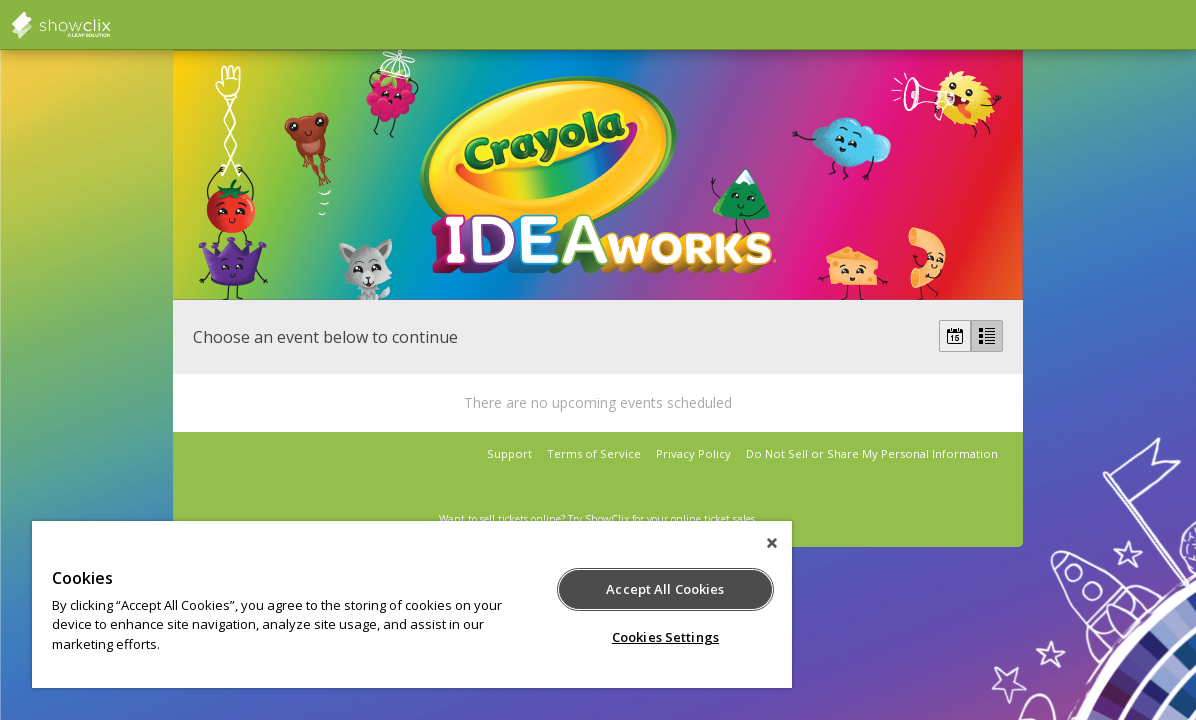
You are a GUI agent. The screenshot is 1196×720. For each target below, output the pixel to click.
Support (509, 453)
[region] (379, 604)
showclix (110, 25)
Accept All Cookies (609, 589)
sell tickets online (520, 519)
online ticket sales (713, 519)
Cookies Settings (609, 637)
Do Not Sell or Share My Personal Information (872, 453)
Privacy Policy (693, 453)
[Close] (705, 543)
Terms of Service (594, 453)
